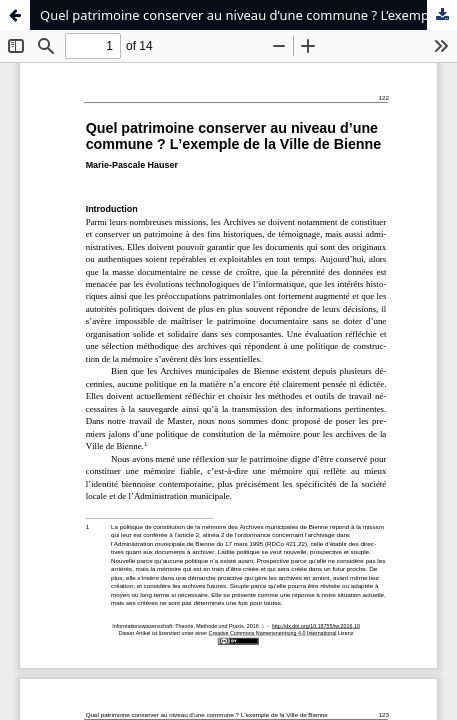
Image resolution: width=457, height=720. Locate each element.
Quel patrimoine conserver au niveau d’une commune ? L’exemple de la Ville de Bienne (248, 15)
